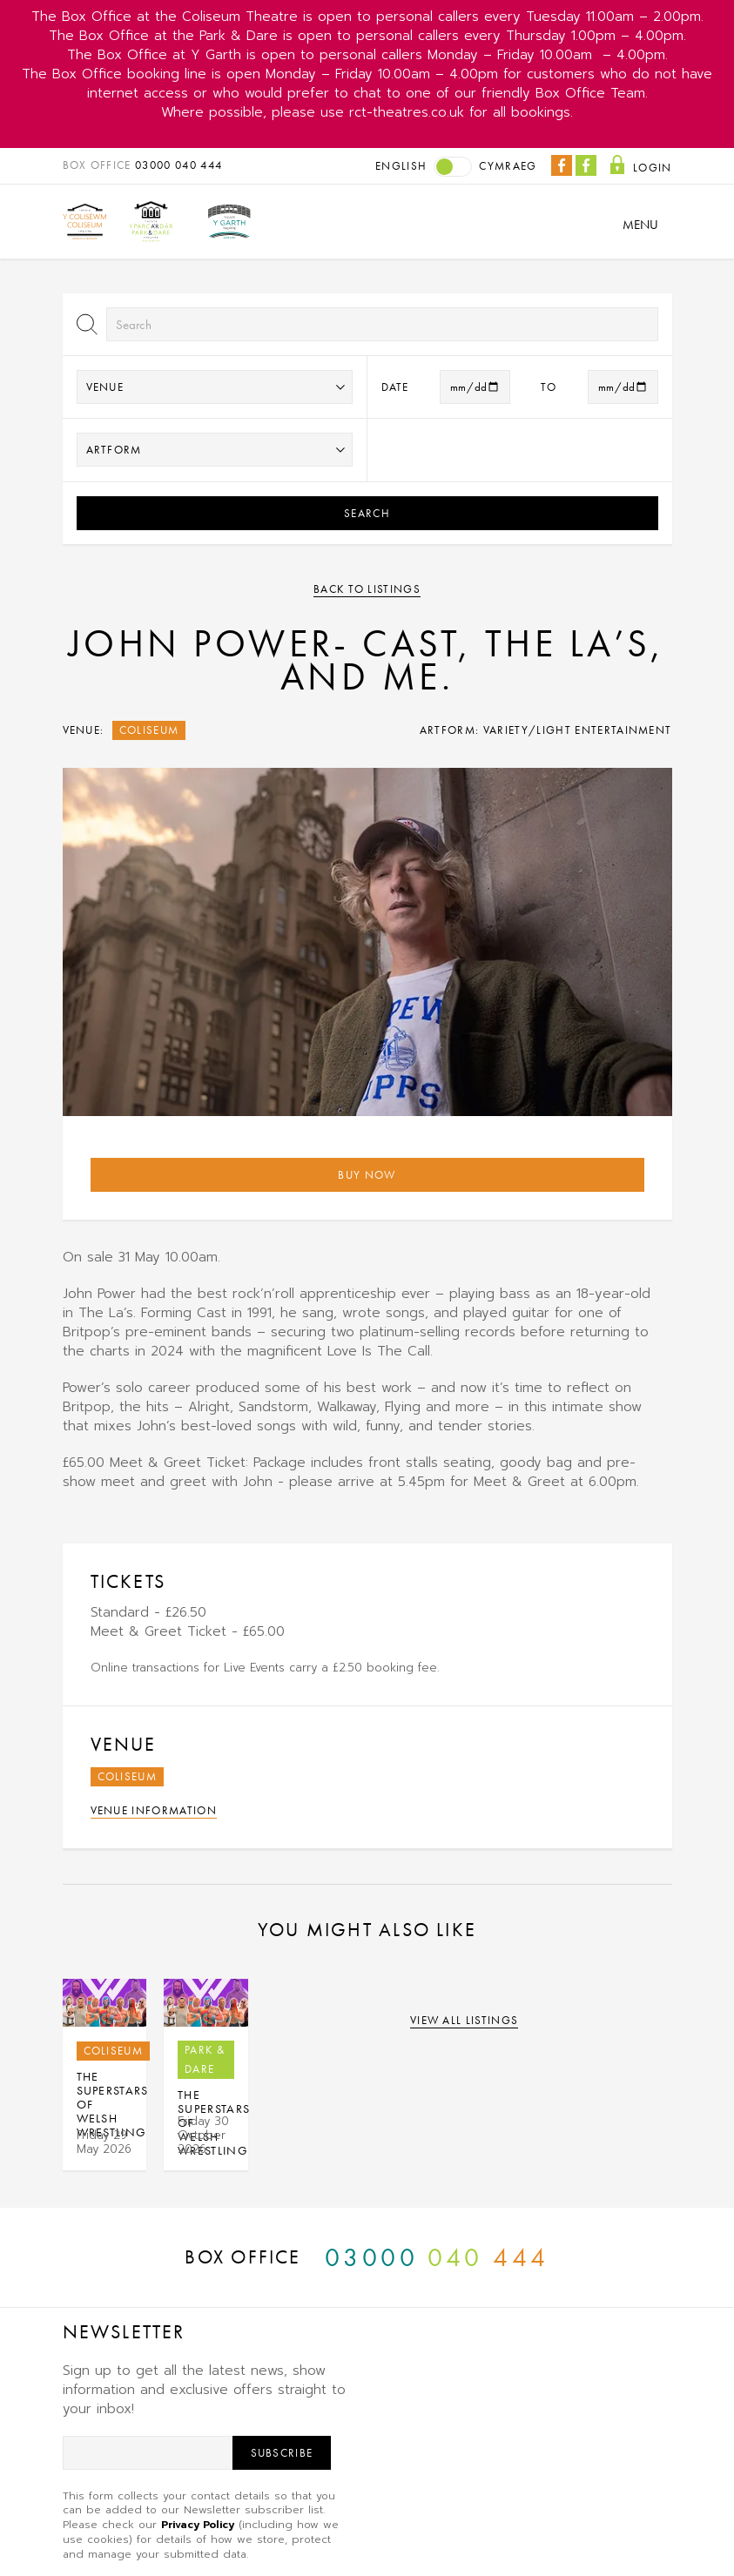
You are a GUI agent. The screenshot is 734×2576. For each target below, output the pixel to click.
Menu (640, 224)
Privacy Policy (197, 2524)
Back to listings (367, 589)
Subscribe (282, 2452)
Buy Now (366, 1174)
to (549, 387)
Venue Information (154, 1810)
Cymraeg (507, 165)
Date (395, 387)
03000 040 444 (178, 165)
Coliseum (149, 730)
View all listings (464, 2020)
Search (367, 513)
